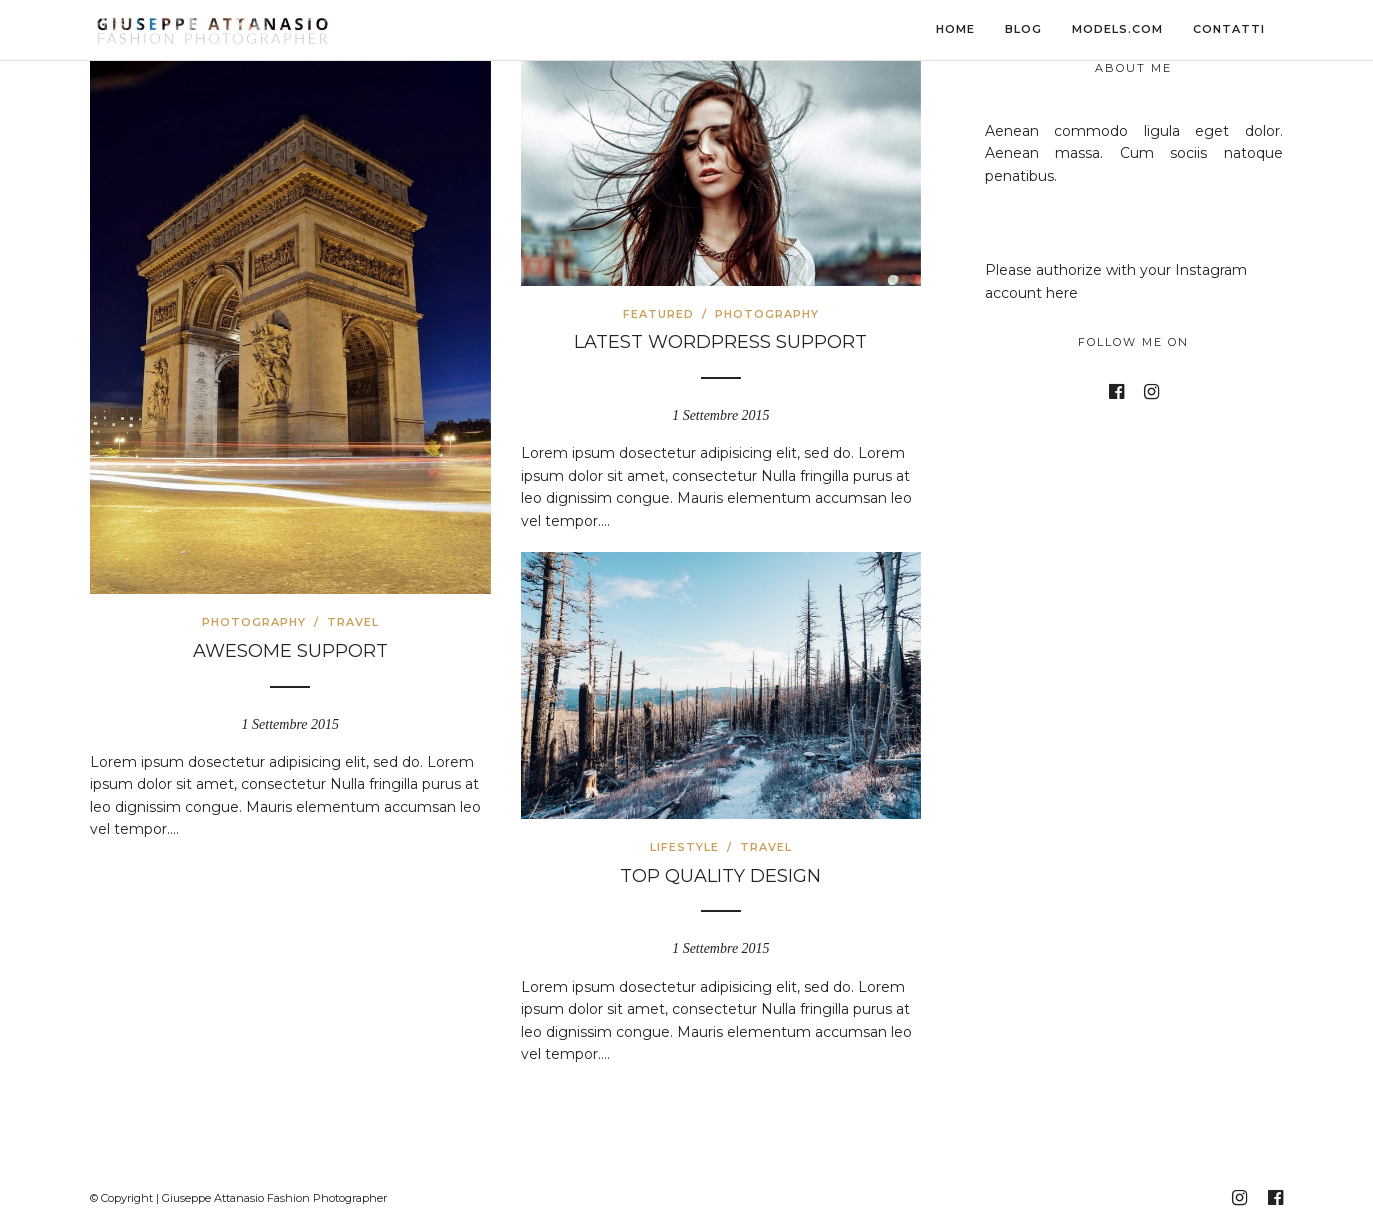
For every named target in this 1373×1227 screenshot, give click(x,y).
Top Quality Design (720, 876)
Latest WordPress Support (720, 342)
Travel (353, 622)
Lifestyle (684, 847)
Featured (658, 314)
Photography (254, 622)
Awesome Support (290, 651)
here (1062, 293)
